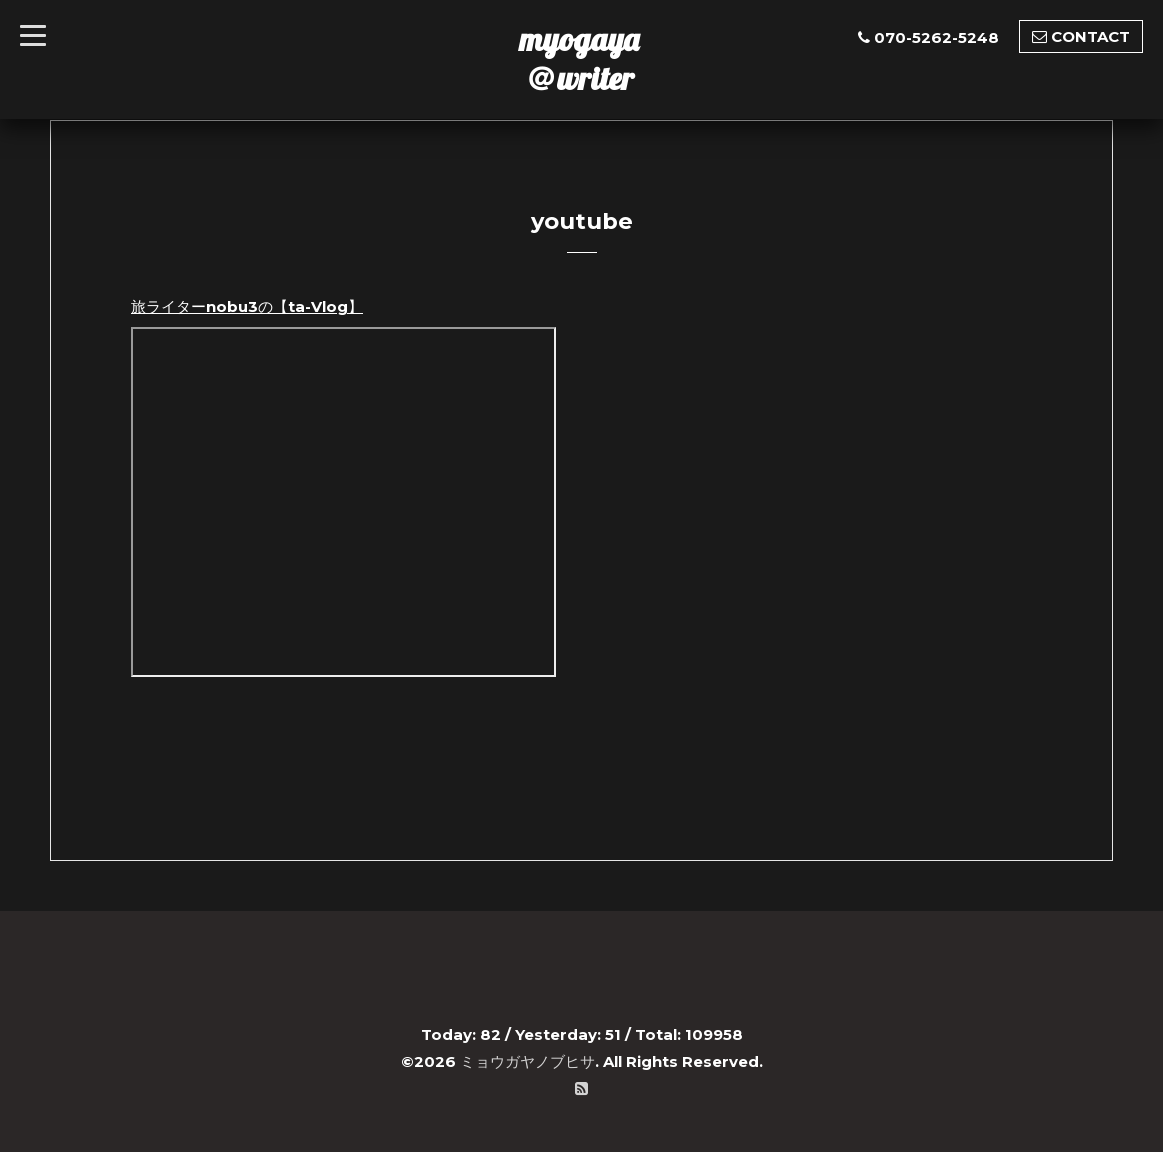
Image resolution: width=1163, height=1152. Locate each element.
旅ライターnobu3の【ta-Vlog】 (247, 306)
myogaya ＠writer (579, 58)
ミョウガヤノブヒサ (527, 1061)
